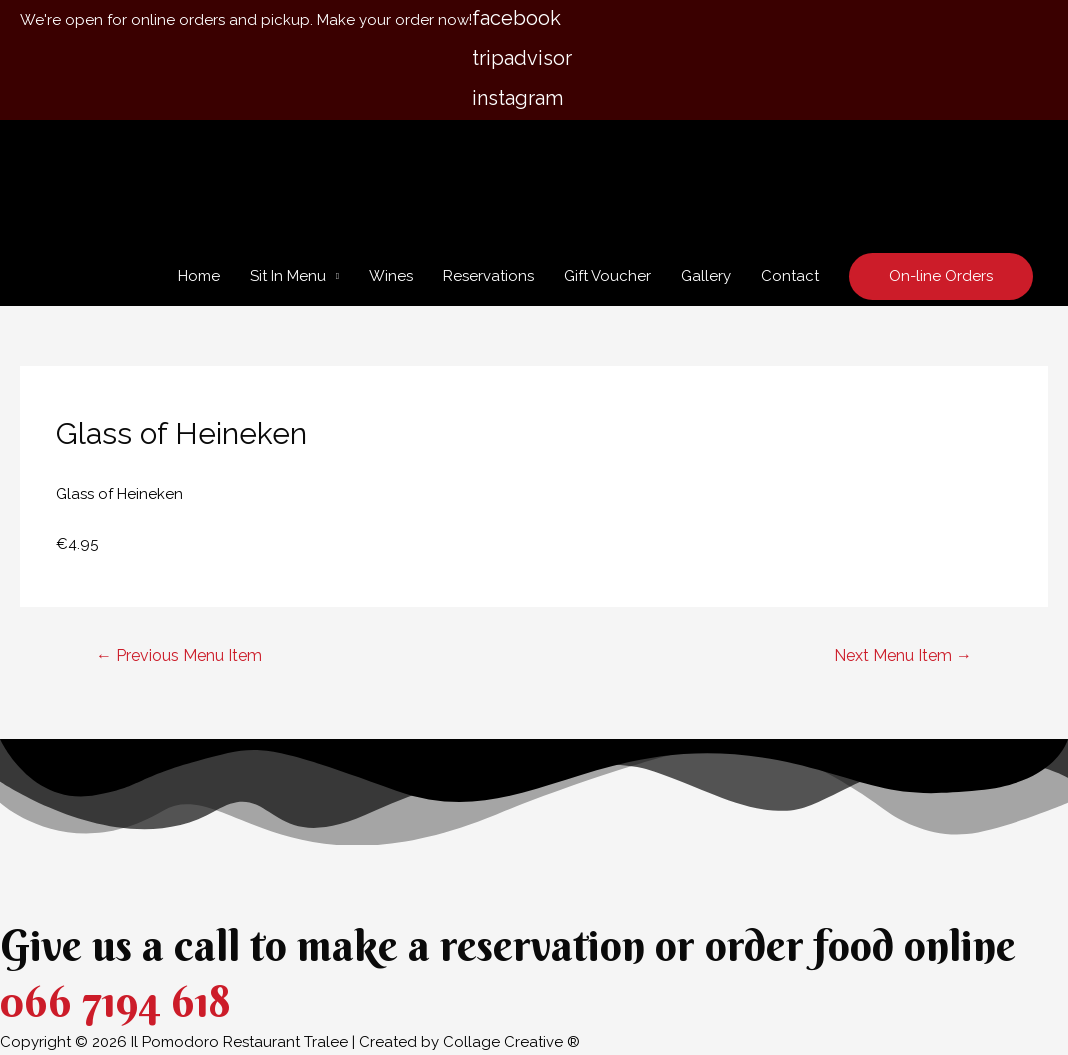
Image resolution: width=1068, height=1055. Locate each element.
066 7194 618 (115, 1001)
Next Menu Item (903, 655)
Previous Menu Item (179, 655)
